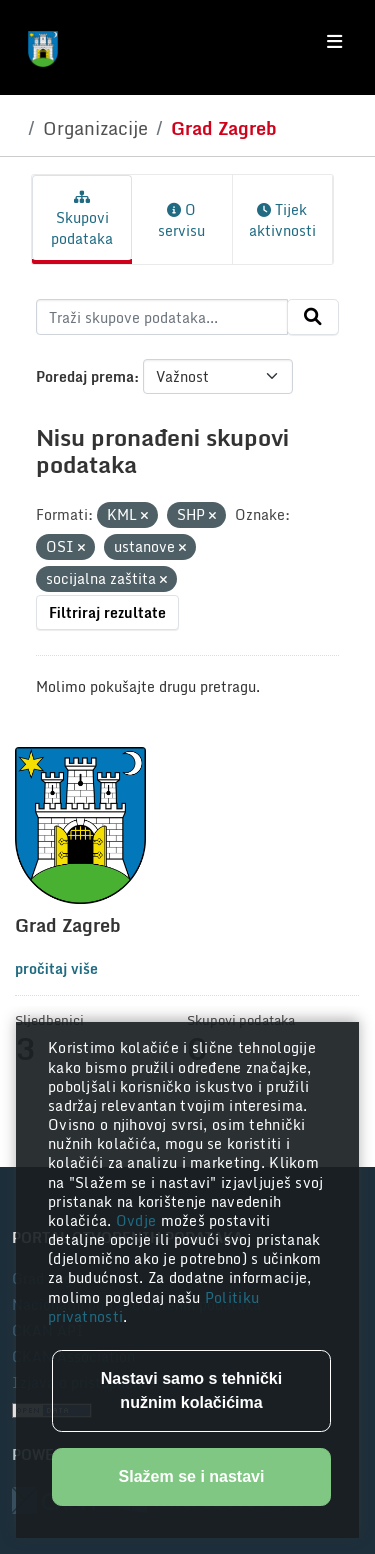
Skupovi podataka (82, 220)
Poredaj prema (85, 376)
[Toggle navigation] (334, 42)
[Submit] (313, 317)
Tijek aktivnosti (282, 220)
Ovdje (138, 1220)
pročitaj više (56, 968)
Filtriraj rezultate (107, 612)
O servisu (181, 220)
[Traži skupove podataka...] (162, 317)
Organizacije (95, 128)
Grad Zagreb (224, 128)
